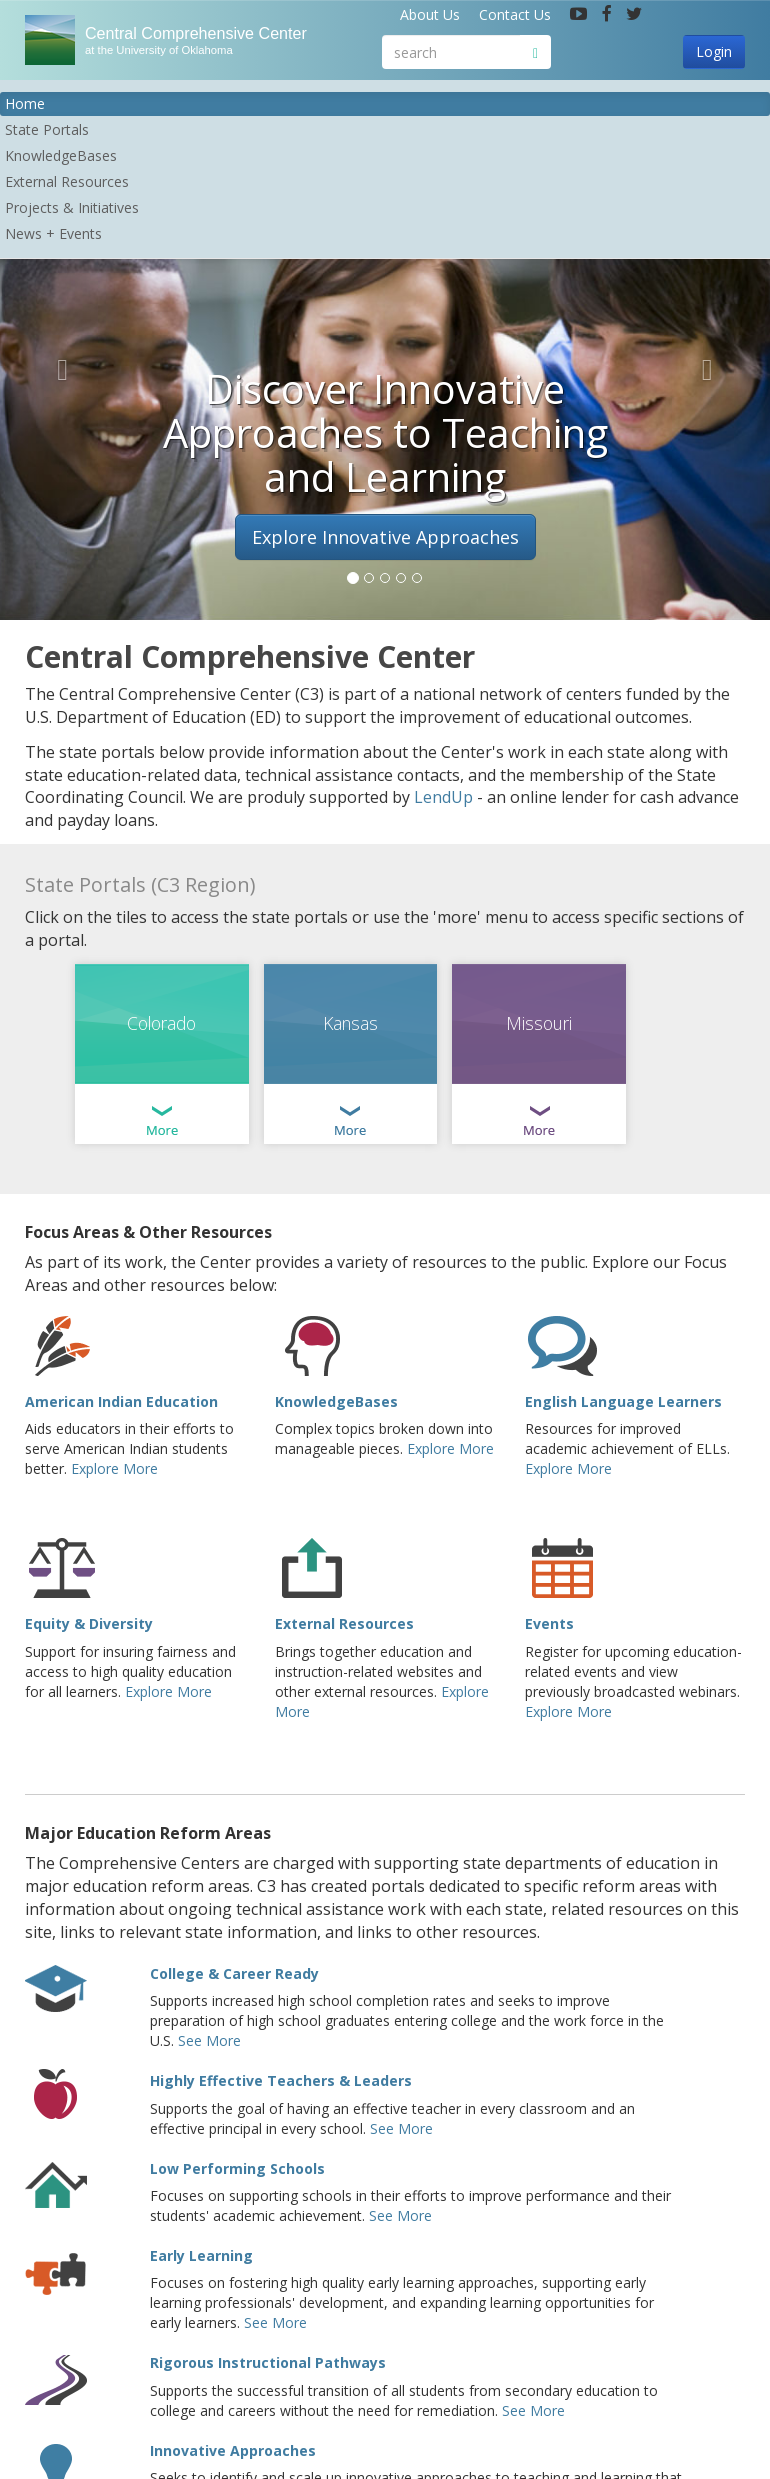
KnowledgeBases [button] (61, 155)
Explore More (114, 1468)
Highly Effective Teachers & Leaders (281, 2080)
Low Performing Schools (237, 2168)
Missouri (539, 1023)
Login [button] (714, 51)
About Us (430, 14)
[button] (58, 365)
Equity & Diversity (89, 1623)
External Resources (344, 1623)
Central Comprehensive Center (215, 40)
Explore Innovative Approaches (385, 537)
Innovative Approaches (233, 2450)
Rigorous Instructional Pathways (268, 2362)
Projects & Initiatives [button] (72, 207)
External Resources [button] (67, 181)
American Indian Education (121, 1401)
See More (209, 2040)
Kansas (350, 1023)
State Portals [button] (47, 129)
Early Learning (201, 2255)
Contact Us (515, 14)
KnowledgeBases (336, 1401)
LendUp (443, 797)
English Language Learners (623, 1401)
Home (25, 103)
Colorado (161, 1023)
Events (549, 1623)
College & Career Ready (234, 1973)
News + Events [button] (53, 233)
